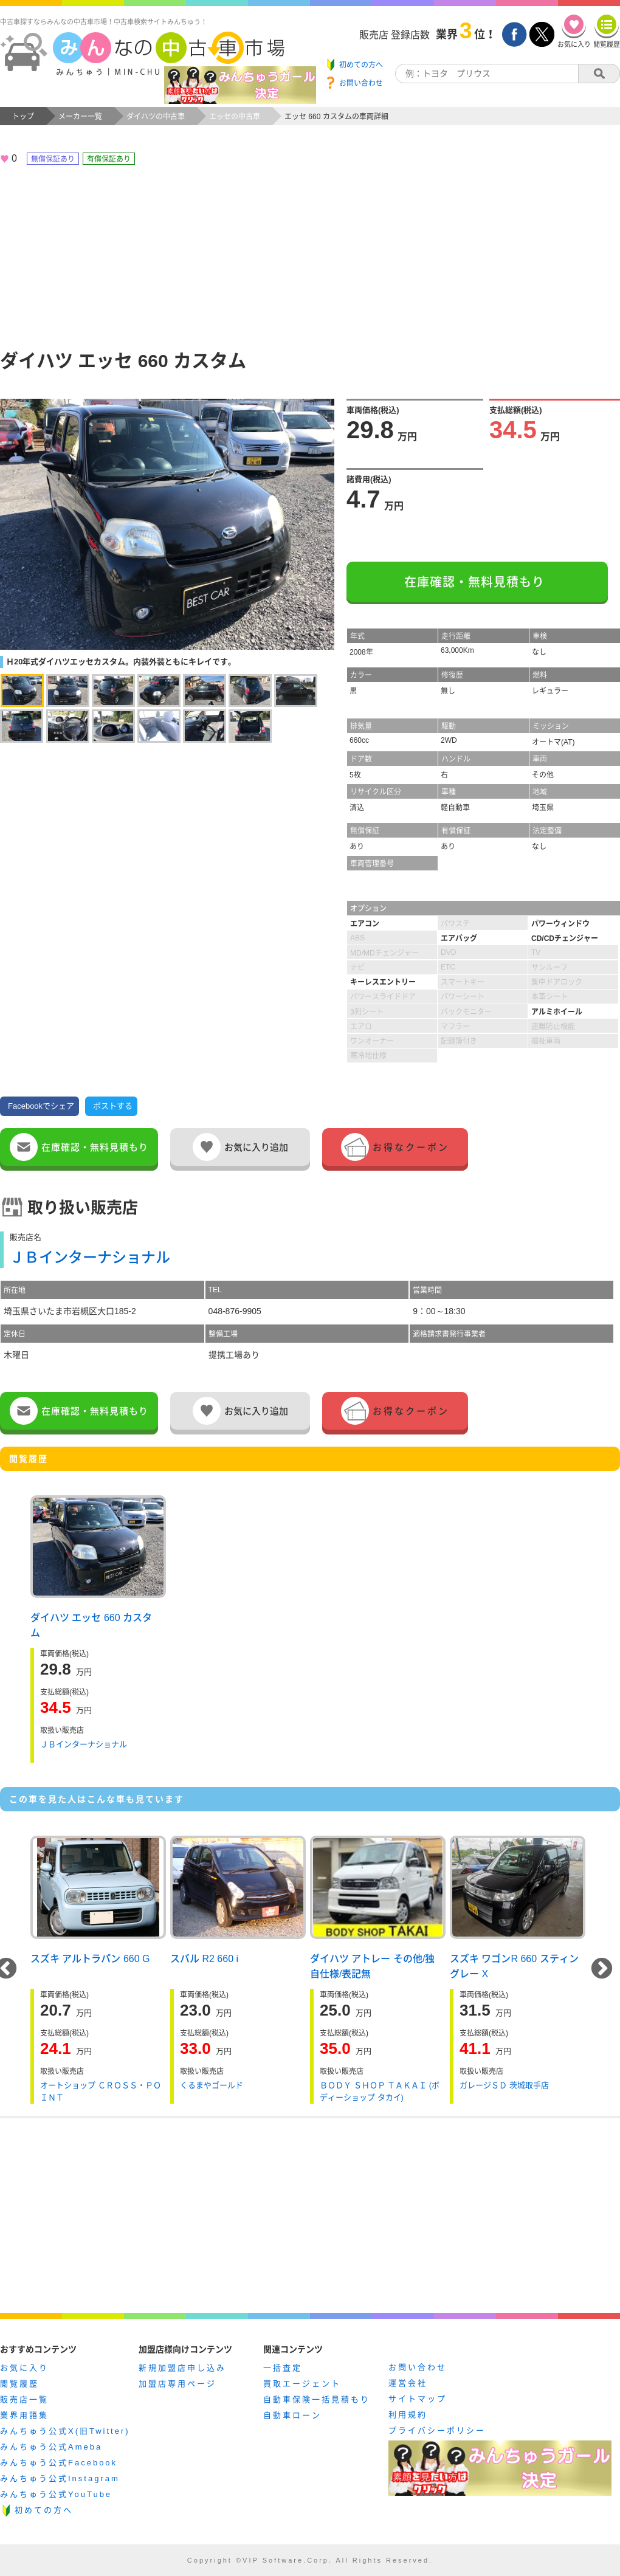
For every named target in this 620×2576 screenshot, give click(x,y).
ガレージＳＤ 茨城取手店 (504, 2085)
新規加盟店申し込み (182, 2367)
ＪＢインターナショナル (90, 1257)
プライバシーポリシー (437, 2430)
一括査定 (282, 2367)
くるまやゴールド (211, 2085)
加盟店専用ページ (177, 2383)
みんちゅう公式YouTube (56, 2494)
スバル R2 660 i (204, 1959)
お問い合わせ (417, 2367)
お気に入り (24, 2367)
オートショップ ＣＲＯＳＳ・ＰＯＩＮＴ (100, 2091)
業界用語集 (24, 2415)
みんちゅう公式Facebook (58, 2462)
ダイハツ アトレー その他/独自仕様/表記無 (372, 1965)
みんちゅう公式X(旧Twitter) (65, 2431)
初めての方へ (44, 2510)
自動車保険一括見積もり (316, 2399)
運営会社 (407, 2383)
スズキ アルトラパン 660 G (90, 1959)
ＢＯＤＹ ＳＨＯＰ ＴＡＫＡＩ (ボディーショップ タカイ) (379, 2091)
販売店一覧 (24, 2399)
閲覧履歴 (19, 2383)
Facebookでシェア (41, 1106)
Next (602, 1969)
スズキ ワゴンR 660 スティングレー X (514, 1965)
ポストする (113, 1106)
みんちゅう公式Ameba (51, 2446)
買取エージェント (302, 2383)
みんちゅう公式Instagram (60, 2478)
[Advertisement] (310, 256)
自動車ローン (292, 2415)
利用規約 (407, 2414)
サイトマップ (417, 2398)
